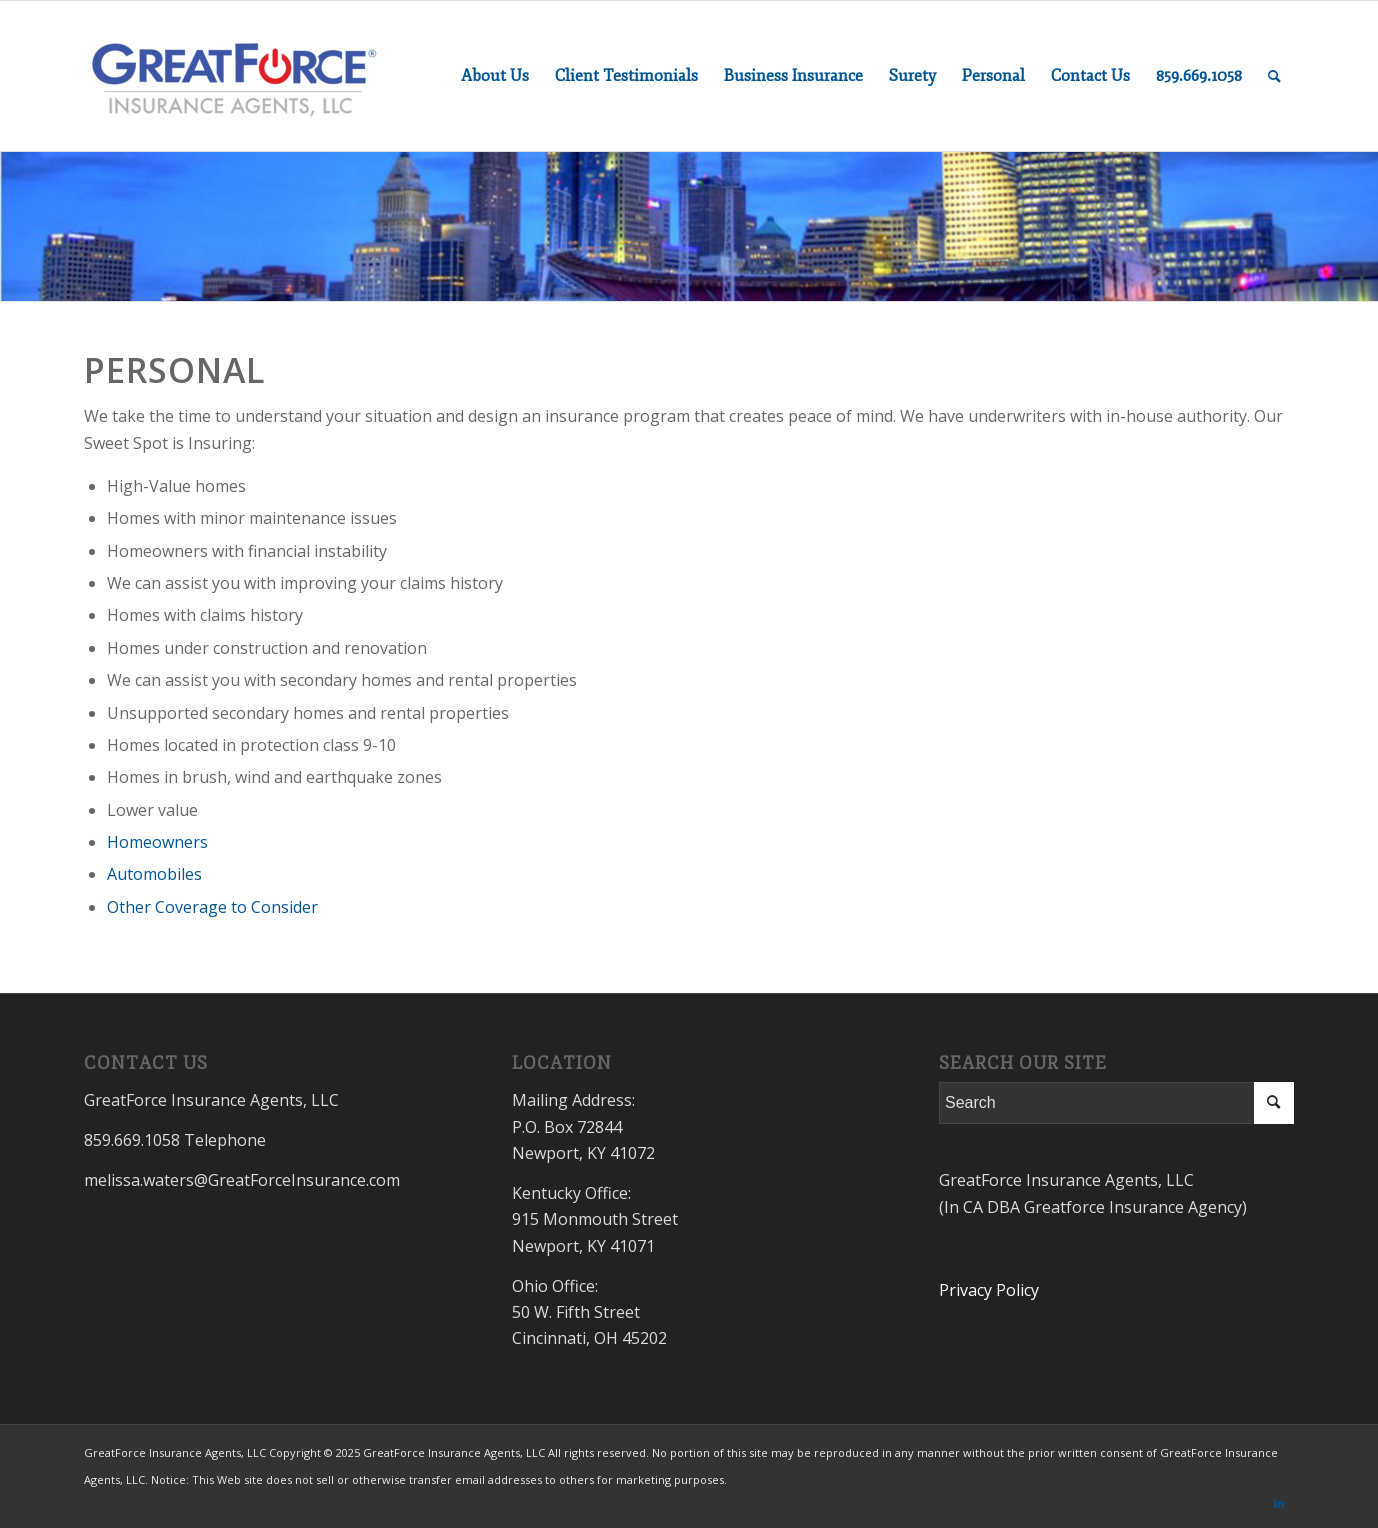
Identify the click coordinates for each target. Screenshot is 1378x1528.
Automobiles (154, 874)
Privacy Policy (989, 1290)
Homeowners (157, 842)
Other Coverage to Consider (212, 907)
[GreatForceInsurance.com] (234, 76)
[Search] (1274, 76)
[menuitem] (495, 76)
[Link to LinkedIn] (1279, 1503)
